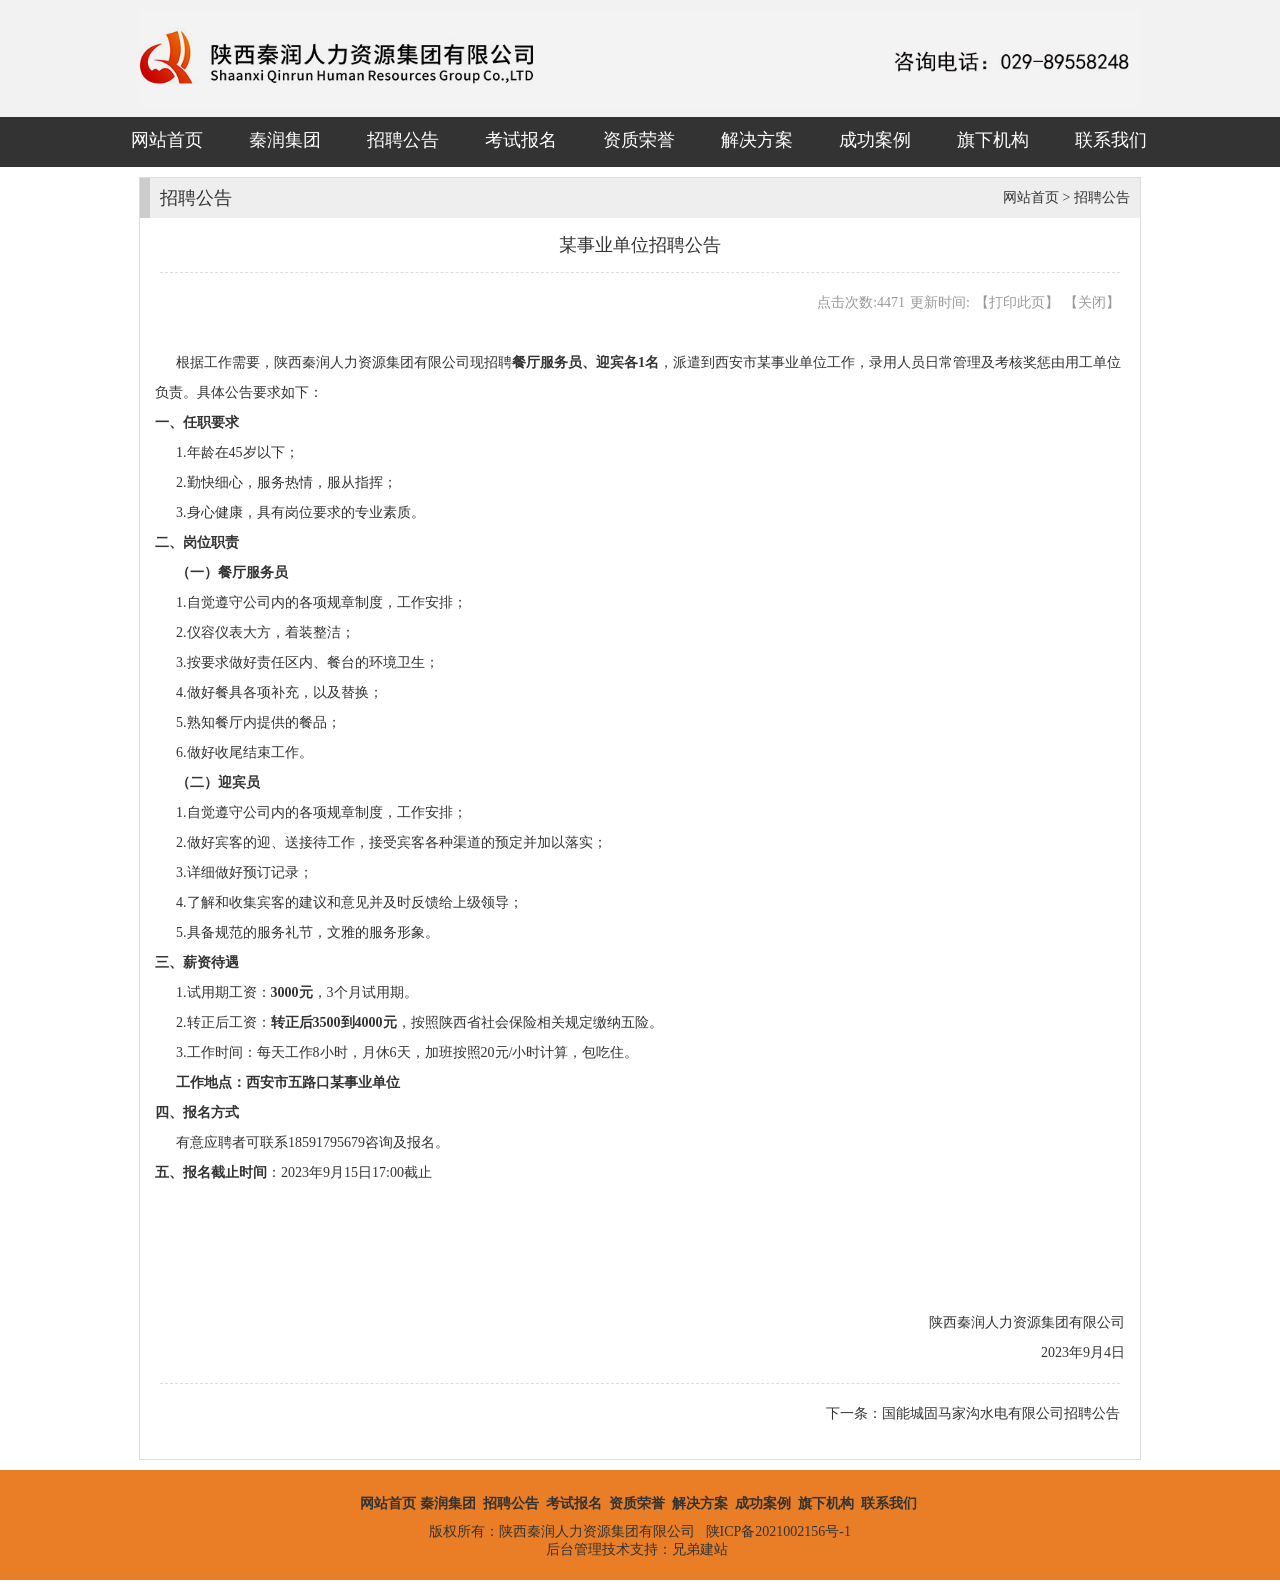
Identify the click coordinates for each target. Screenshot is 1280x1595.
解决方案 (757, 140)
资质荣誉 (639, 140)
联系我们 (1111, 140)
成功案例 (875, 140)
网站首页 (167, 140)
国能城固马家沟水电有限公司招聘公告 (1001, 1413)
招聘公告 (403, 140)
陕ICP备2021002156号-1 (778, 1531)
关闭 (1092, 302)
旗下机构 (993, 140)
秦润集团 (285, 140)
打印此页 (1017, 302)
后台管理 (574, 1549)
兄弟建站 (700, 1549)
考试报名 (521, 140)
